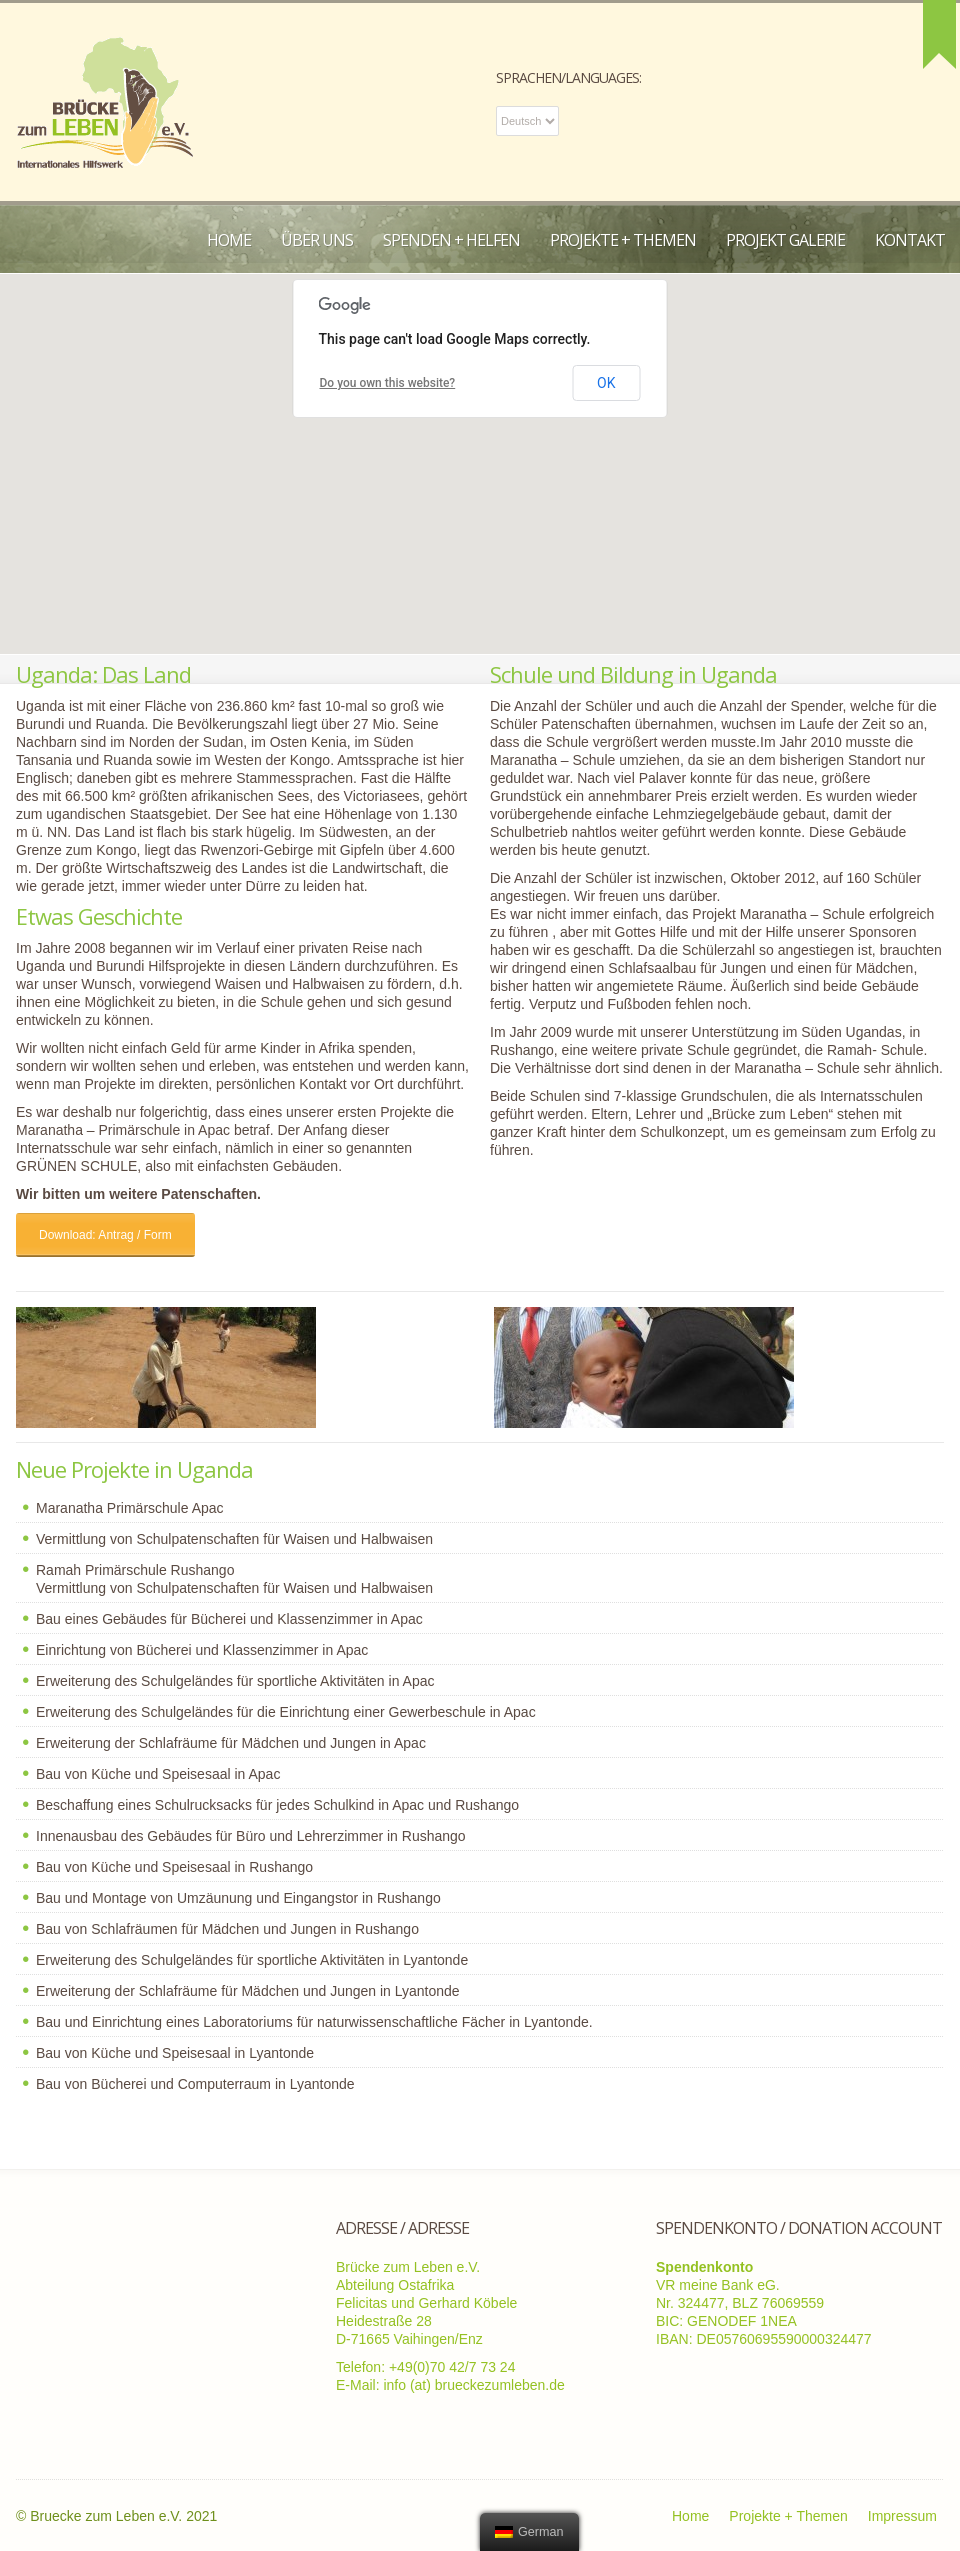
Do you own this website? (388, 383)
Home (229, 240)
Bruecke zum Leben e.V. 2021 (123, 2516)
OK (606, 383)
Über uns (317, 240)
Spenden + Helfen (451, 240)
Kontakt (910, 240)
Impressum (902, 2516)
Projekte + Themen (623, 240)
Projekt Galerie (785, 240)
